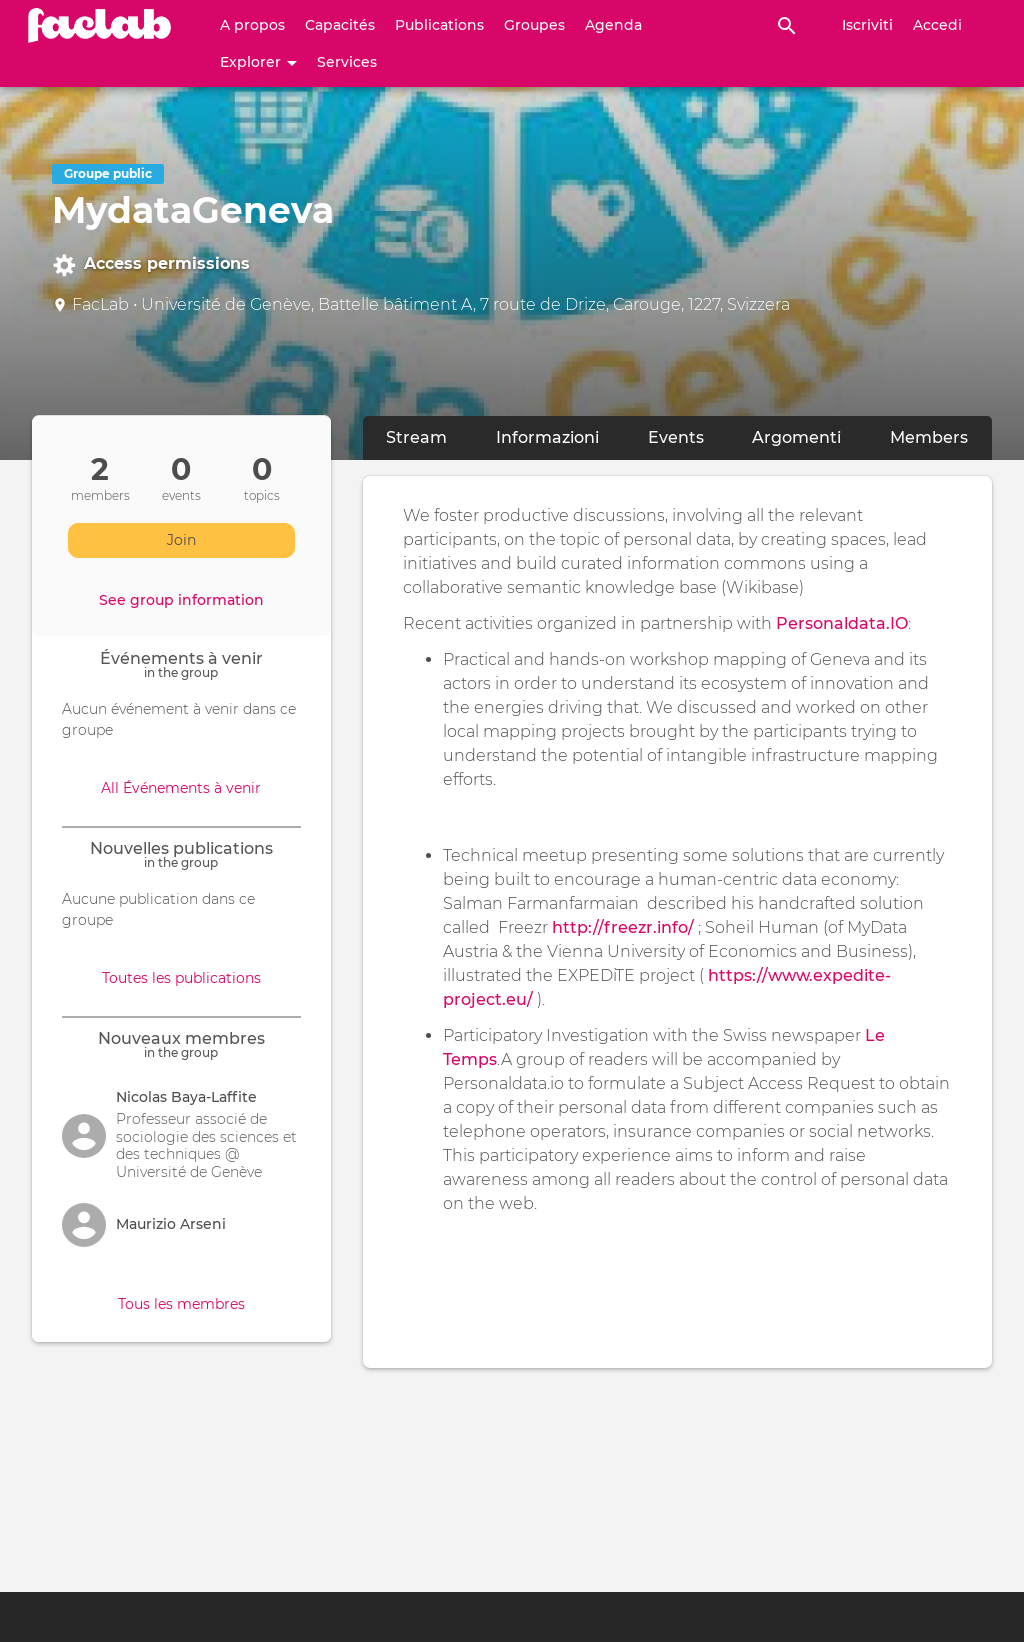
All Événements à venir (181, 788)
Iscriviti (867, 25)
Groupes (534, 25)
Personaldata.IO (842, 623)
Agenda (613, 25)
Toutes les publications (181, 978)
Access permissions (151, 265)
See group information (181, 600)
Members (929, 437)
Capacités (340, 25)
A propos (252, 25)
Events (676, 437)
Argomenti (796, 437)
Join (181, 540)
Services (347, 62)
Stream (416, 437)
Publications (439, 25)
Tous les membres (181, 1304)
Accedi (937, 25)
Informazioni (560, 436)
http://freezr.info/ (623, 927)
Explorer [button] (258, 62)
